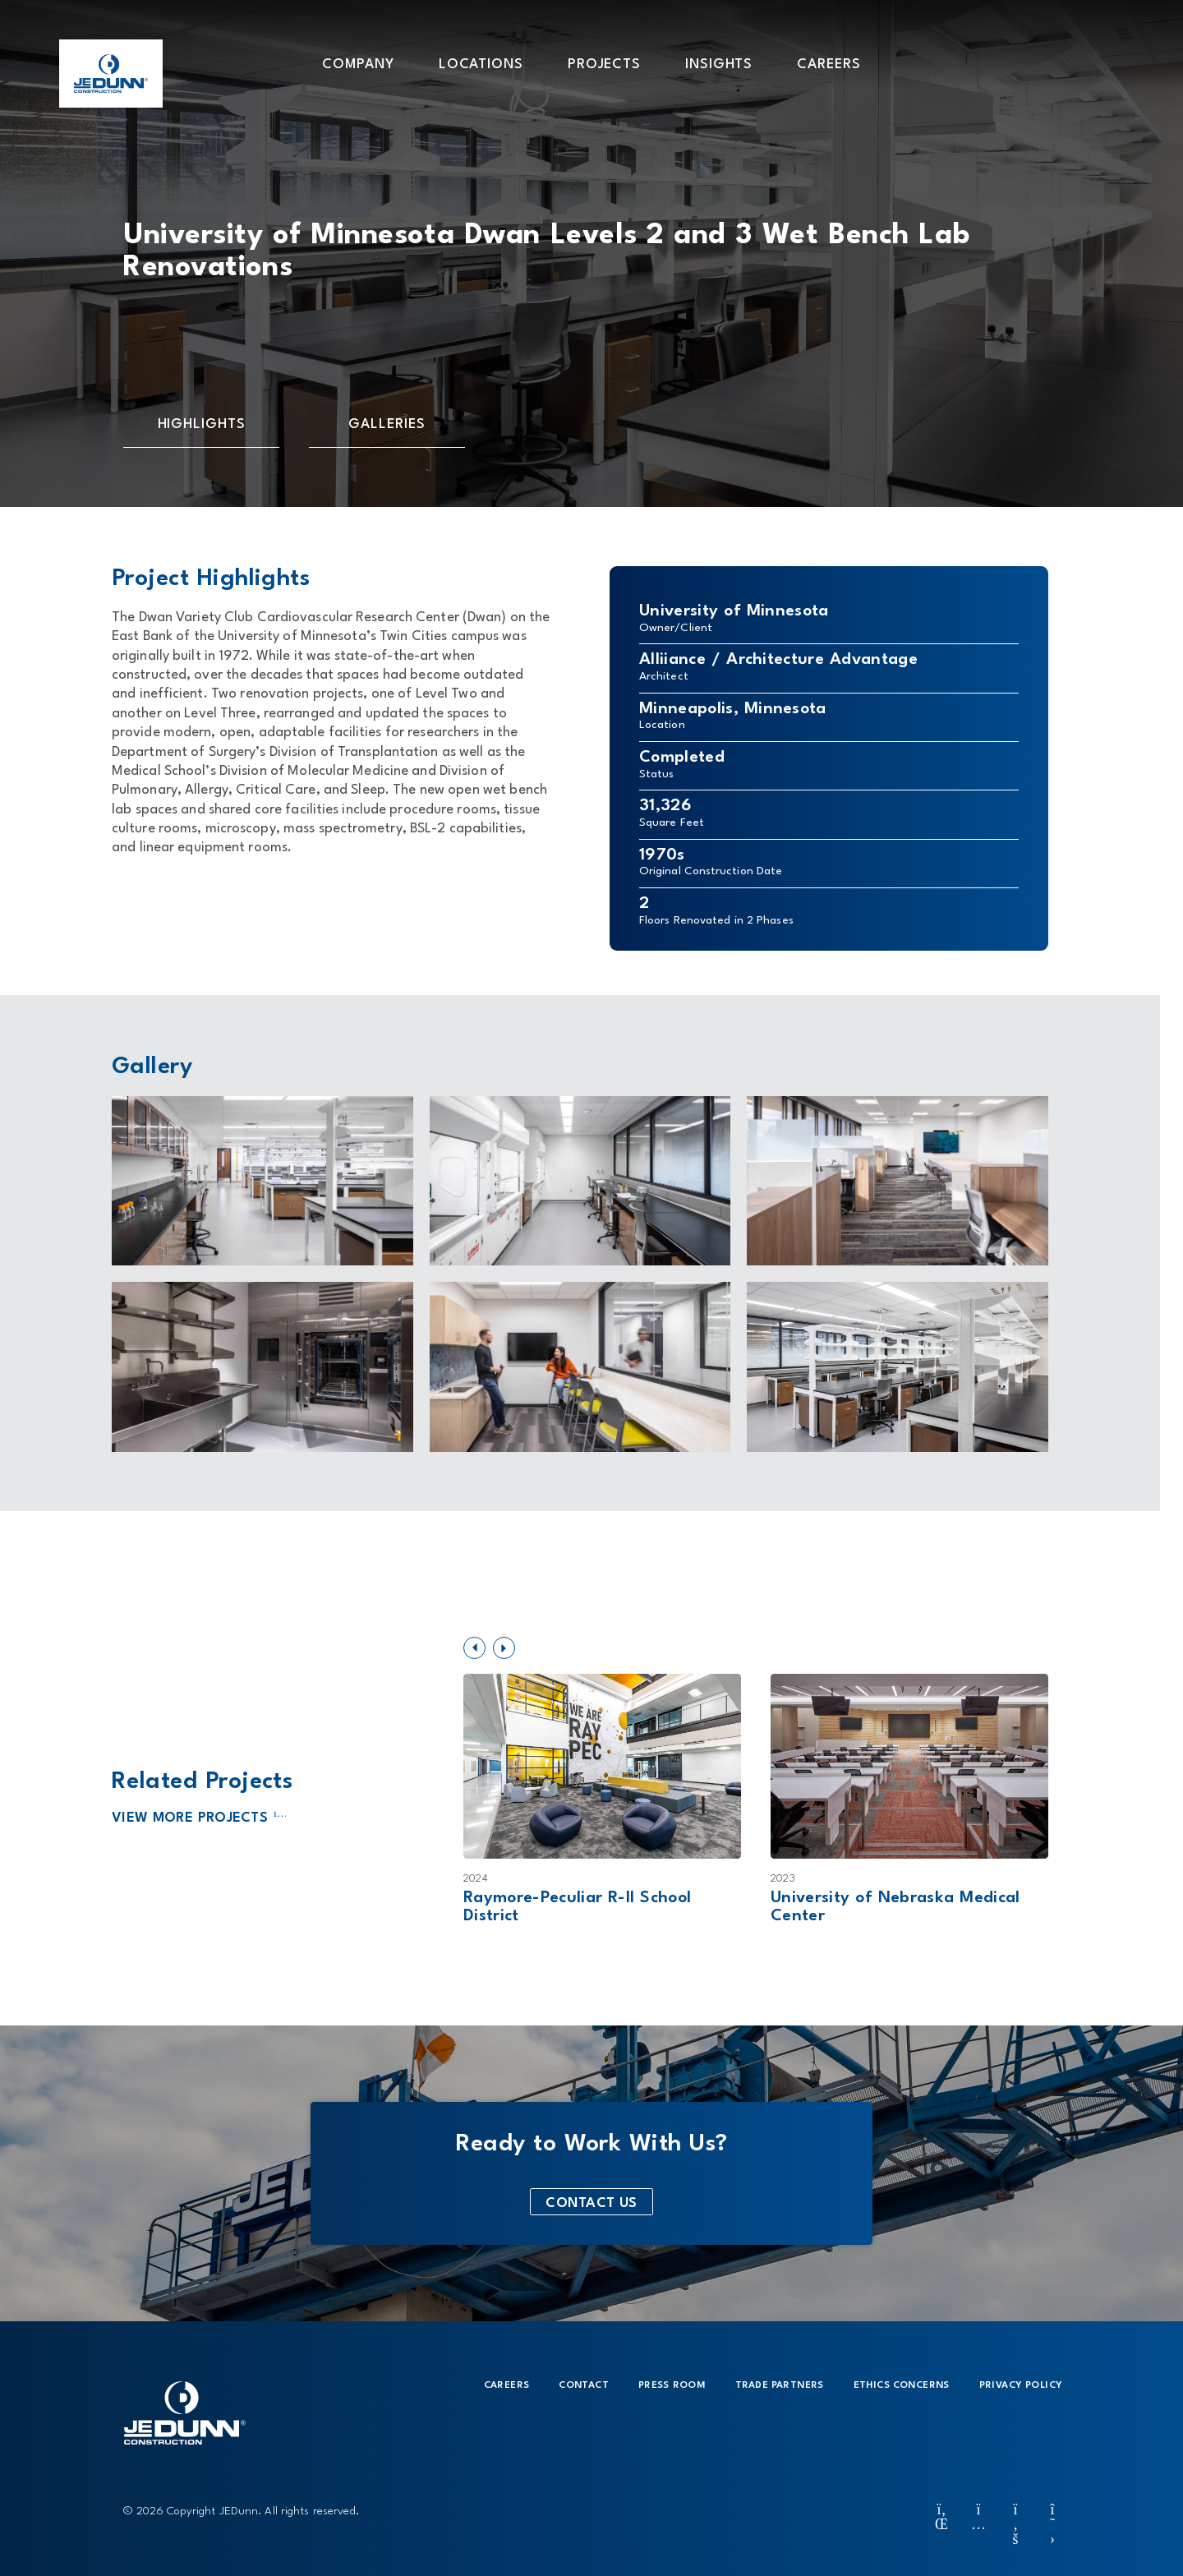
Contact (584, 2385)
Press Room (672, 2385)
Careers (507, 2385)
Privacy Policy (1021, 2385)
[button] (358, 62)
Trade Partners (779, 2385)
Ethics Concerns (902, 2385)
